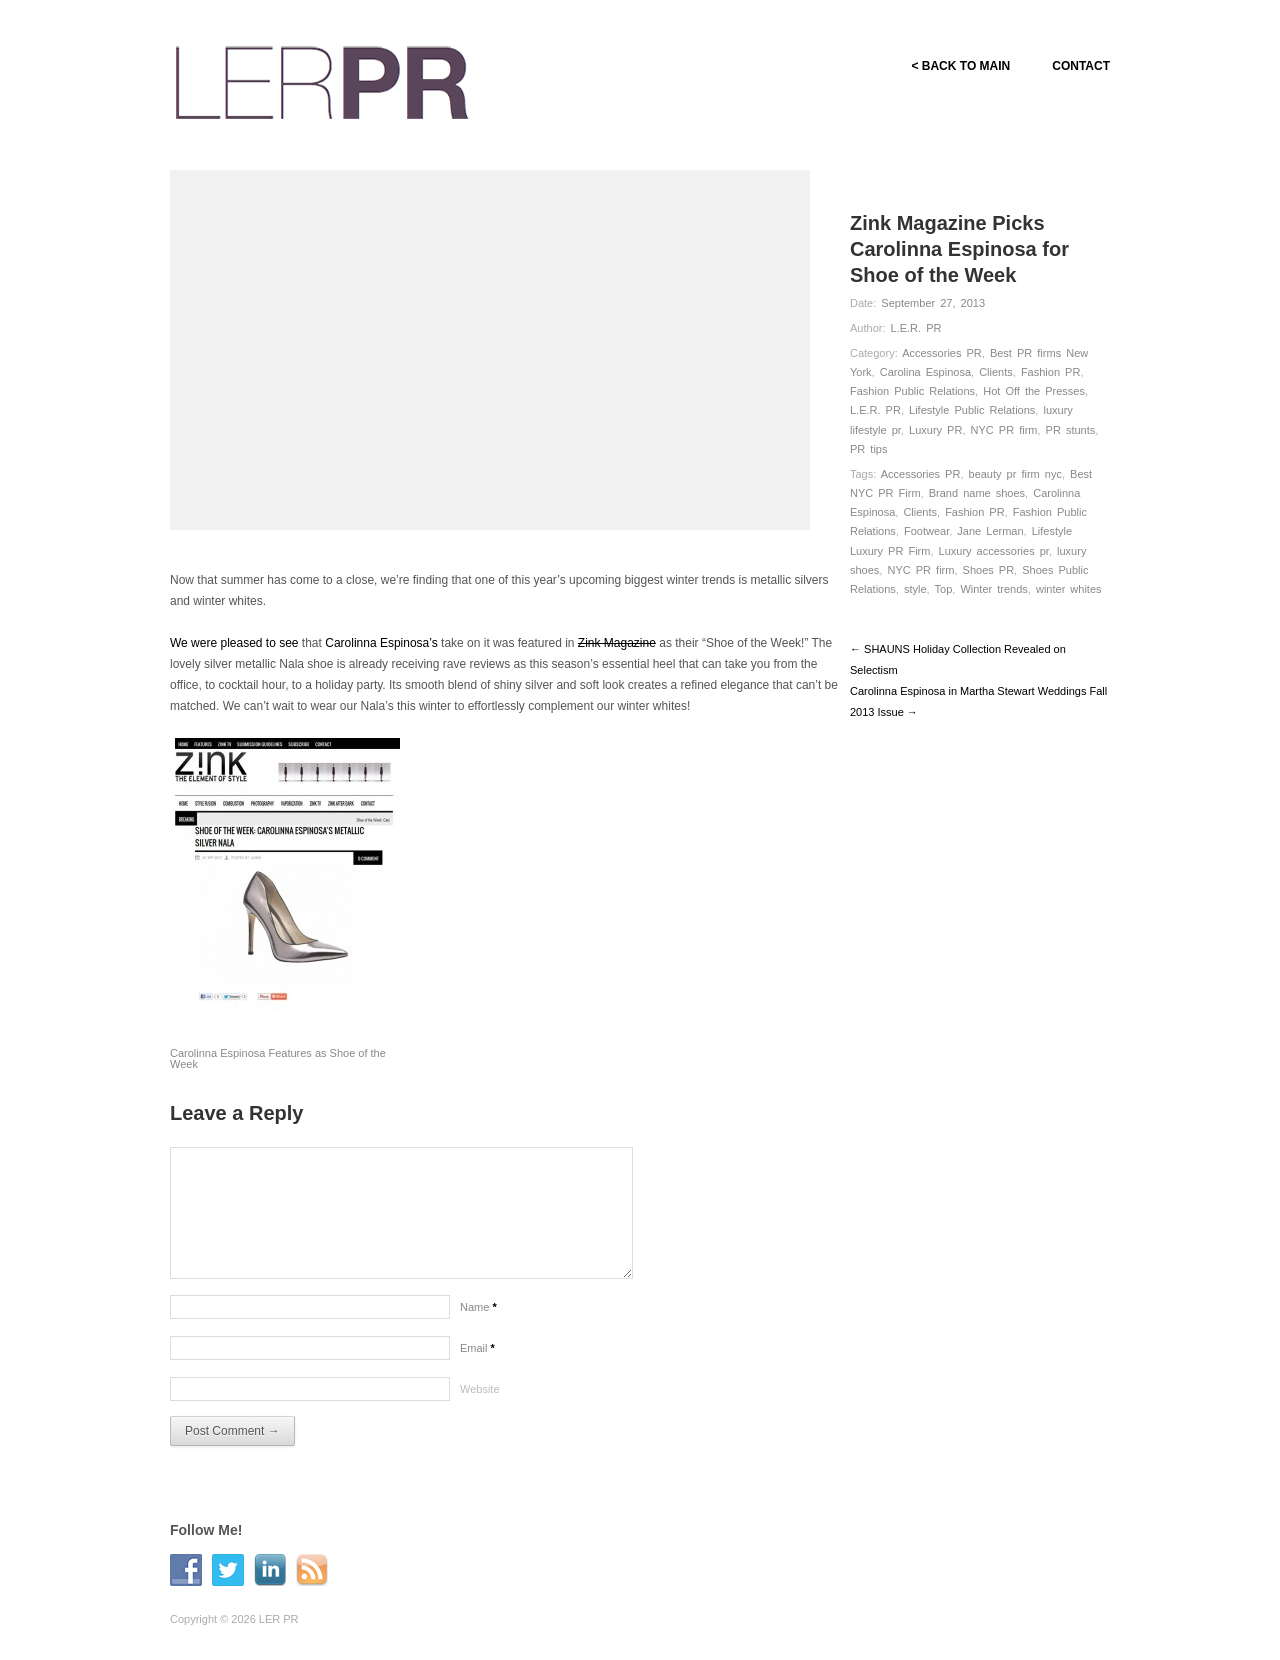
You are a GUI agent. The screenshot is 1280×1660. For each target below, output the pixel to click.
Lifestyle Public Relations (972, 410)
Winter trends (993, 589)
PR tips (868, 449)
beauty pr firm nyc (1015, 474)
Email (477, 1348)
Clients (996, 372)
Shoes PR (989, 570)
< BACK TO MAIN (960, 66)
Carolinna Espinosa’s (381, 643)
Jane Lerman (990, 531)
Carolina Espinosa (925, 372)
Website (480, 1389)
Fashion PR (1050, 372)
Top (944, 589)
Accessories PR (942, 353)
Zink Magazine (617, 643)
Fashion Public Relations (912, 391)
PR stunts (1071, 430)
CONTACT (1081, 66)
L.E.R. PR (916, 328)
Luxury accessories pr (994, 551)
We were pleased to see (234, 643)
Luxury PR (935, 430)
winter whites (1069, 589)
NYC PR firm (1004, 430)
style (915, 589)
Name (478, 1307)
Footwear (926, 531)
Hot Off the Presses (1034, 391)
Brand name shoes (977, 493)
